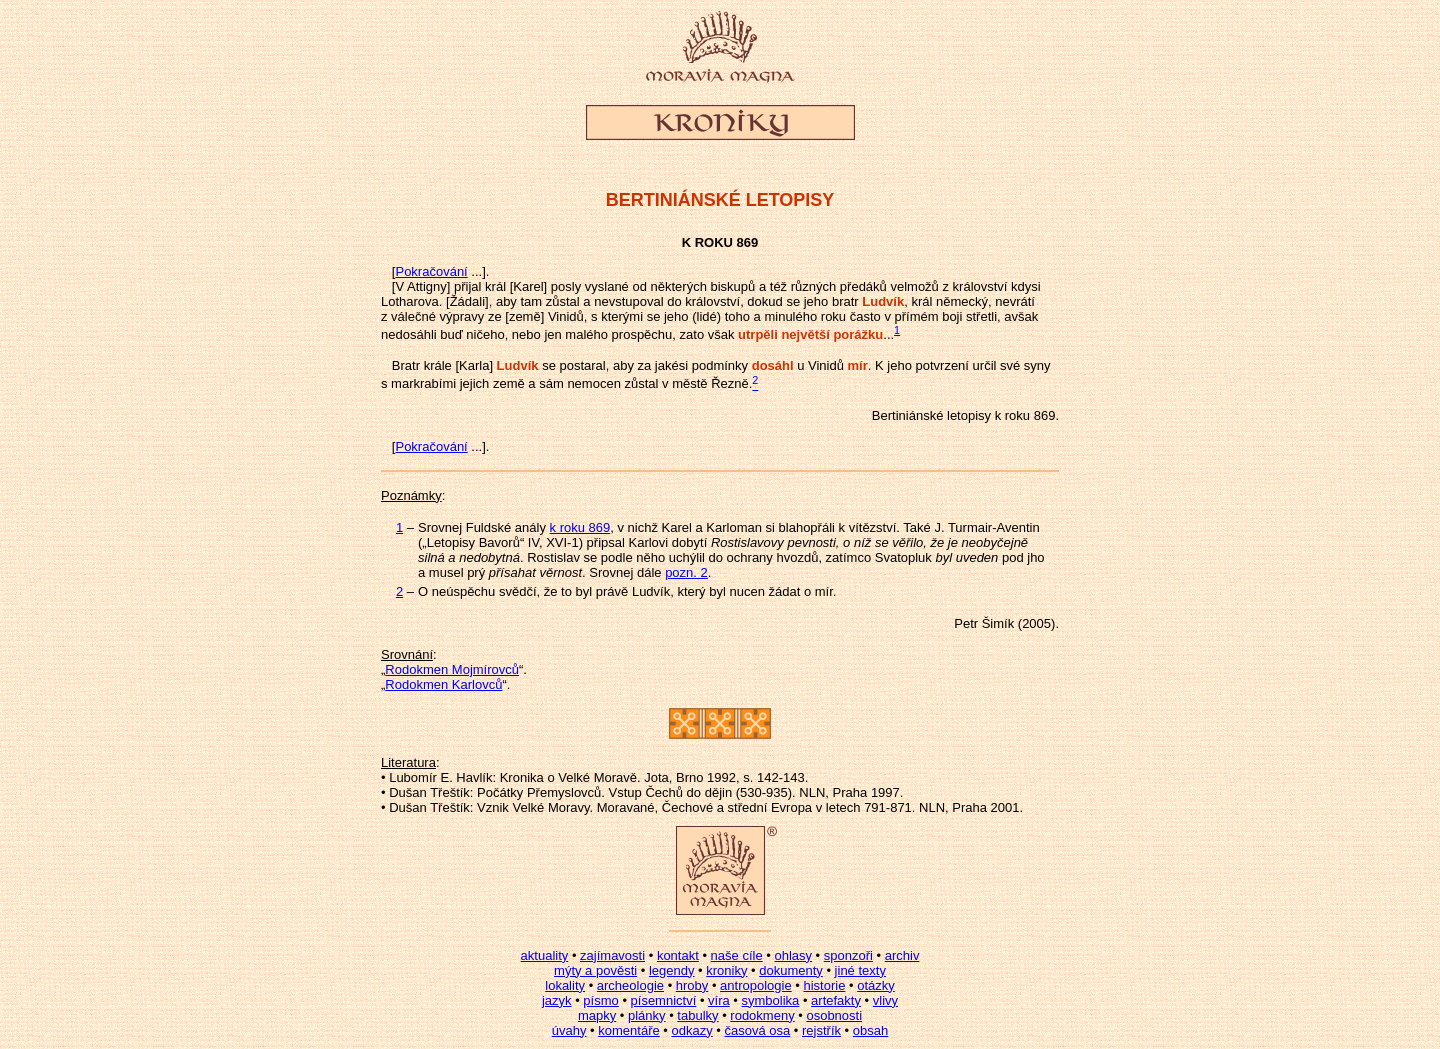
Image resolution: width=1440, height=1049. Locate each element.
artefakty (836, 1000)
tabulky (697, 1015)
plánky (647, 1015)
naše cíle (737, 955)
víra (719, 1000)
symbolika (771, 1000)
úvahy (569, 1030)
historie (824, 985)
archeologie (630, 985)
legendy (672, 970)
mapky (597, 1015)
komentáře (628, 1030)
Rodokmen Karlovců (443, 684)
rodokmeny (762, 1015)
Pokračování (431, 271)
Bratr (406, 365)
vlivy (885, 1000)
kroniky (726, 970)
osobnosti (834, 1015)
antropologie (756, 985)
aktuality (545, 955)
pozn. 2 (686, 572)
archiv (902, 955)
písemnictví (664, 1000)
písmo (600, 1000)
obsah (870, 1030)
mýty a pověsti (595, 970)
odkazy (691, 1030)
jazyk (557, 1000)
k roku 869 (580, 527)
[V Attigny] (421, 286)
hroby (692, 985)
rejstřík (821, 1030)
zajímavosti (612, 955)
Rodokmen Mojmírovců (452, 669)
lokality (565, 985)
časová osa (757, 1030)
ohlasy (793, 955)
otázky (876, 985)
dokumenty (791, 970)
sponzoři (848, 955)
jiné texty (860, 970)
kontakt (678, 955)
